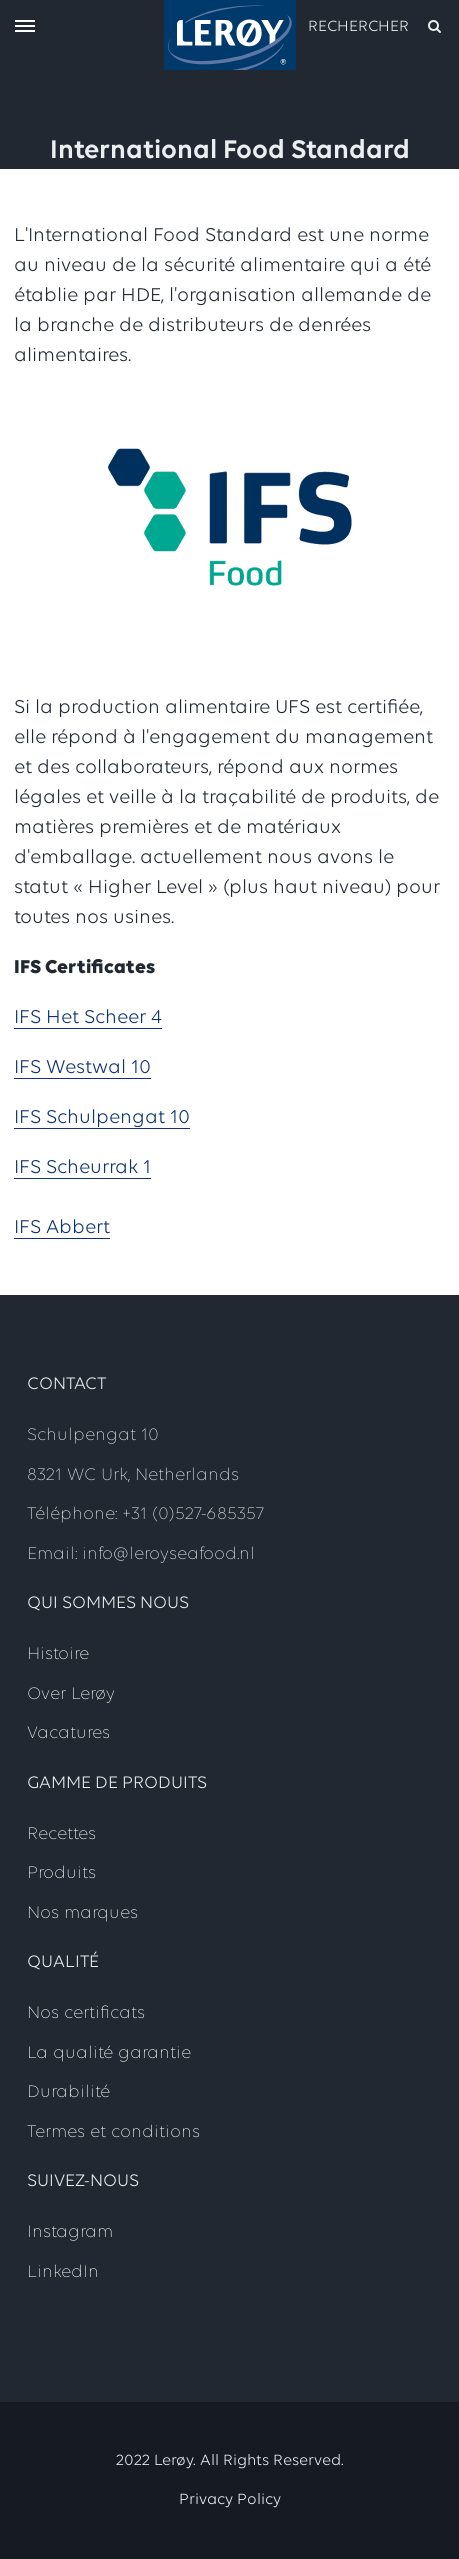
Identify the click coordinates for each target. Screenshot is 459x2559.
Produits (61, 1873)
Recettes (61, 1834)
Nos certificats (86, 2013)
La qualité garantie (109, 2053)
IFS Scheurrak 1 (82, 1168)
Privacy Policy (230, 2500)
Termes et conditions (113, 2132)
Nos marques (82, 1913)
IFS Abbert (62, 1228)
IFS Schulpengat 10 (102, 1118)
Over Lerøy (71, 1694)
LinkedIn (63, 2272)
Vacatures (68, 1733)
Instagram (70, 2232)
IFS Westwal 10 (82, 1068)
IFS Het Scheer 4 (88, 1018)
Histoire (58, 1654)
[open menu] (25, 27)
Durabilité (68, 2092)
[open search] (376, 27)
